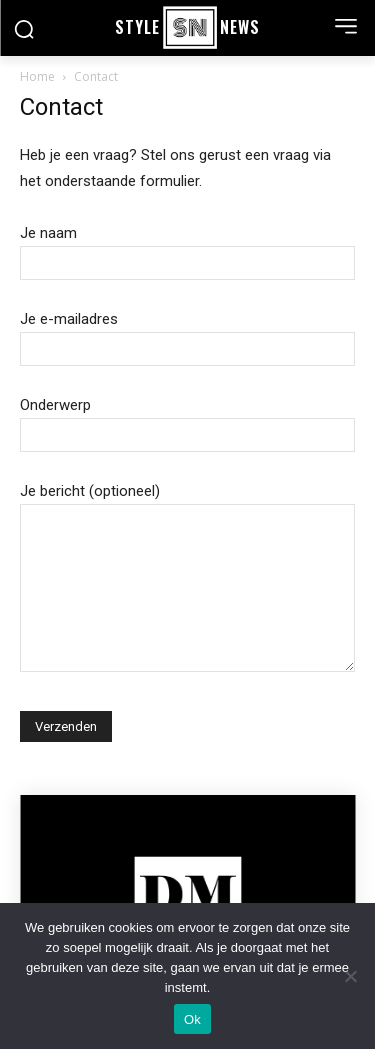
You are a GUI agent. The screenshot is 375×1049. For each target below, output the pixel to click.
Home (37, 76)
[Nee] (350, 976)
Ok (192, 1019)
